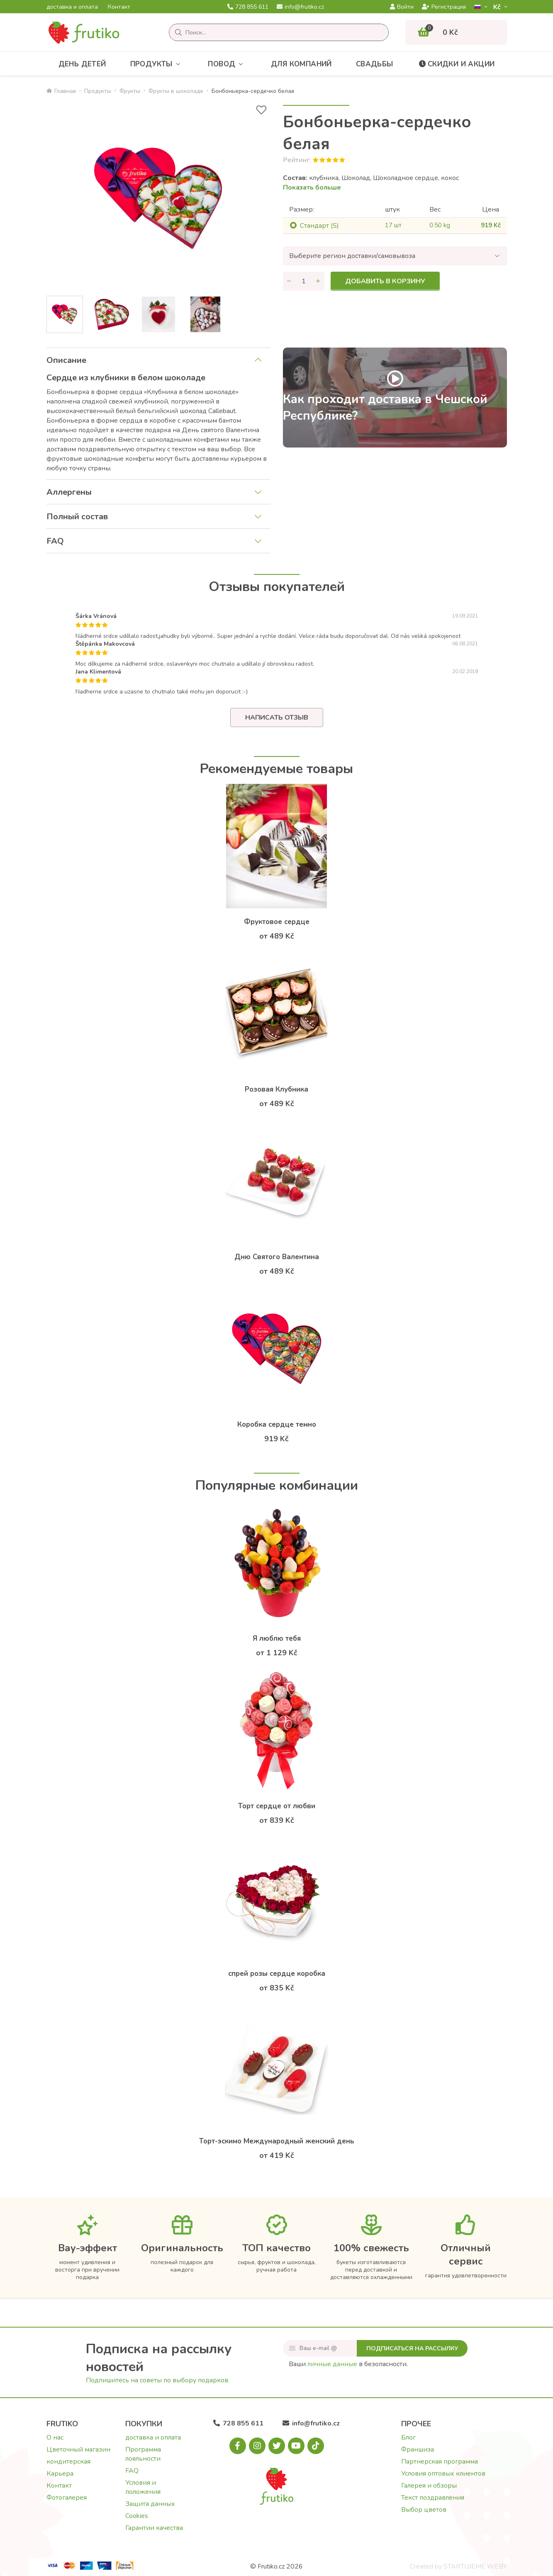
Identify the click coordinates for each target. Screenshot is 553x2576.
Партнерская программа (439, 2461)
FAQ (55, 541)
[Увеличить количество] (318, 281)
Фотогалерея (66, 2497)
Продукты (157, 64)
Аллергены (69, 492)
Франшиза (417, 2449)
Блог (408, 2437)
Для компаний (301, 64)
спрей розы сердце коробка (276, 1973)
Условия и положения (143, 2487)
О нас (54, 2437)
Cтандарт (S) (319, 225)
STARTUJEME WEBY (475, 2566)
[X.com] (276, 2445)
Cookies (136, 2515)
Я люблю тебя (277, 1638)
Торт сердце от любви (276, 1806)
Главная (61, 91)
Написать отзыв (276, 717)
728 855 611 (247, 7)
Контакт (119, 7)
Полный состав (77, 516)
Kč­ (497, 6)
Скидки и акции (456, 64)
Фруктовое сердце (276, 922)
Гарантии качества (154, 2527)
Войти (402, 7)
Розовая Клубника (276, 1089)
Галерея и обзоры (429, 2485)
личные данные (332, 2364)
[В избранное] (261, 110)
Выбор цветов (423, 2509)
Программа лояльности (143, 2454)
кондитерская (68, 2461)
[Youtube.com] (296, 2445)
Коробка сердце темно (276, 1424)
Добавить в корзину (385, 281)
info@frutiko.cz (300, 7)
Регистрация (444, 7)
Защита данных (150, 2503)
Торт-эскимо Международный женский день (276, 2141)
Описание (66, 360)
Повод (227, 64)
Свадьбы (374, 64)
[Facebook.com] (237, 2445)
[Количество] (303, 281)
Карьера (59, 2473)
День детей (82, 64)
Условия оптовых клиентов (443, 2473)
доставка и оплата (72, 7)
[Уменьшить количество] (289, 281)
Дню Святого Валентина (276, 1257)
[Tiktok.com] (315, 2445)
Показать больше (312, 187)
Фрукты (129, 91)
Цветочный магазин (78, 2449)
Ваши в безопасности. (348, 2364)
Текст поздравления (432, 2497)
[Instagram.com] (257, 2445)
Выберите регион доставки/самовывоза (352, 255)
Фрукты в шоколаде (176, 91)
